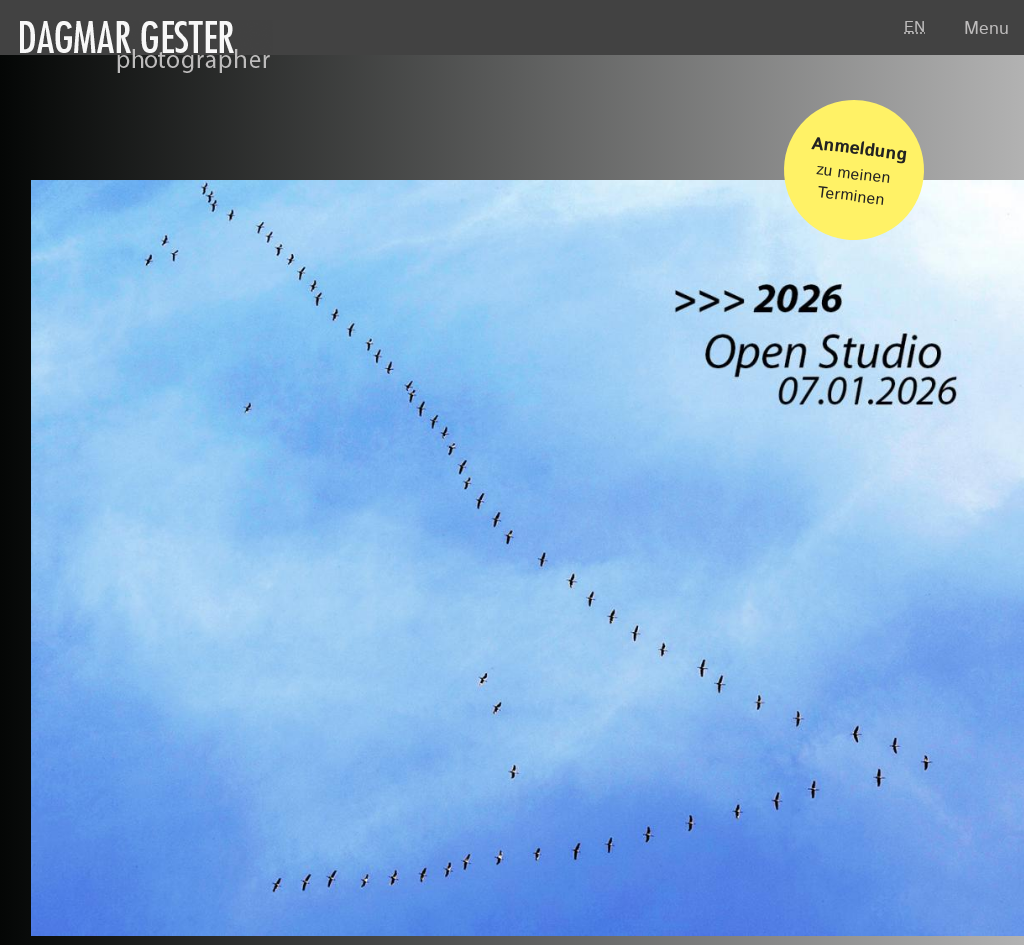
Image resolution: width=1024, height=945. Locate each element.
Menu (986, 29)
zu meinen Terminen (859, 164)
